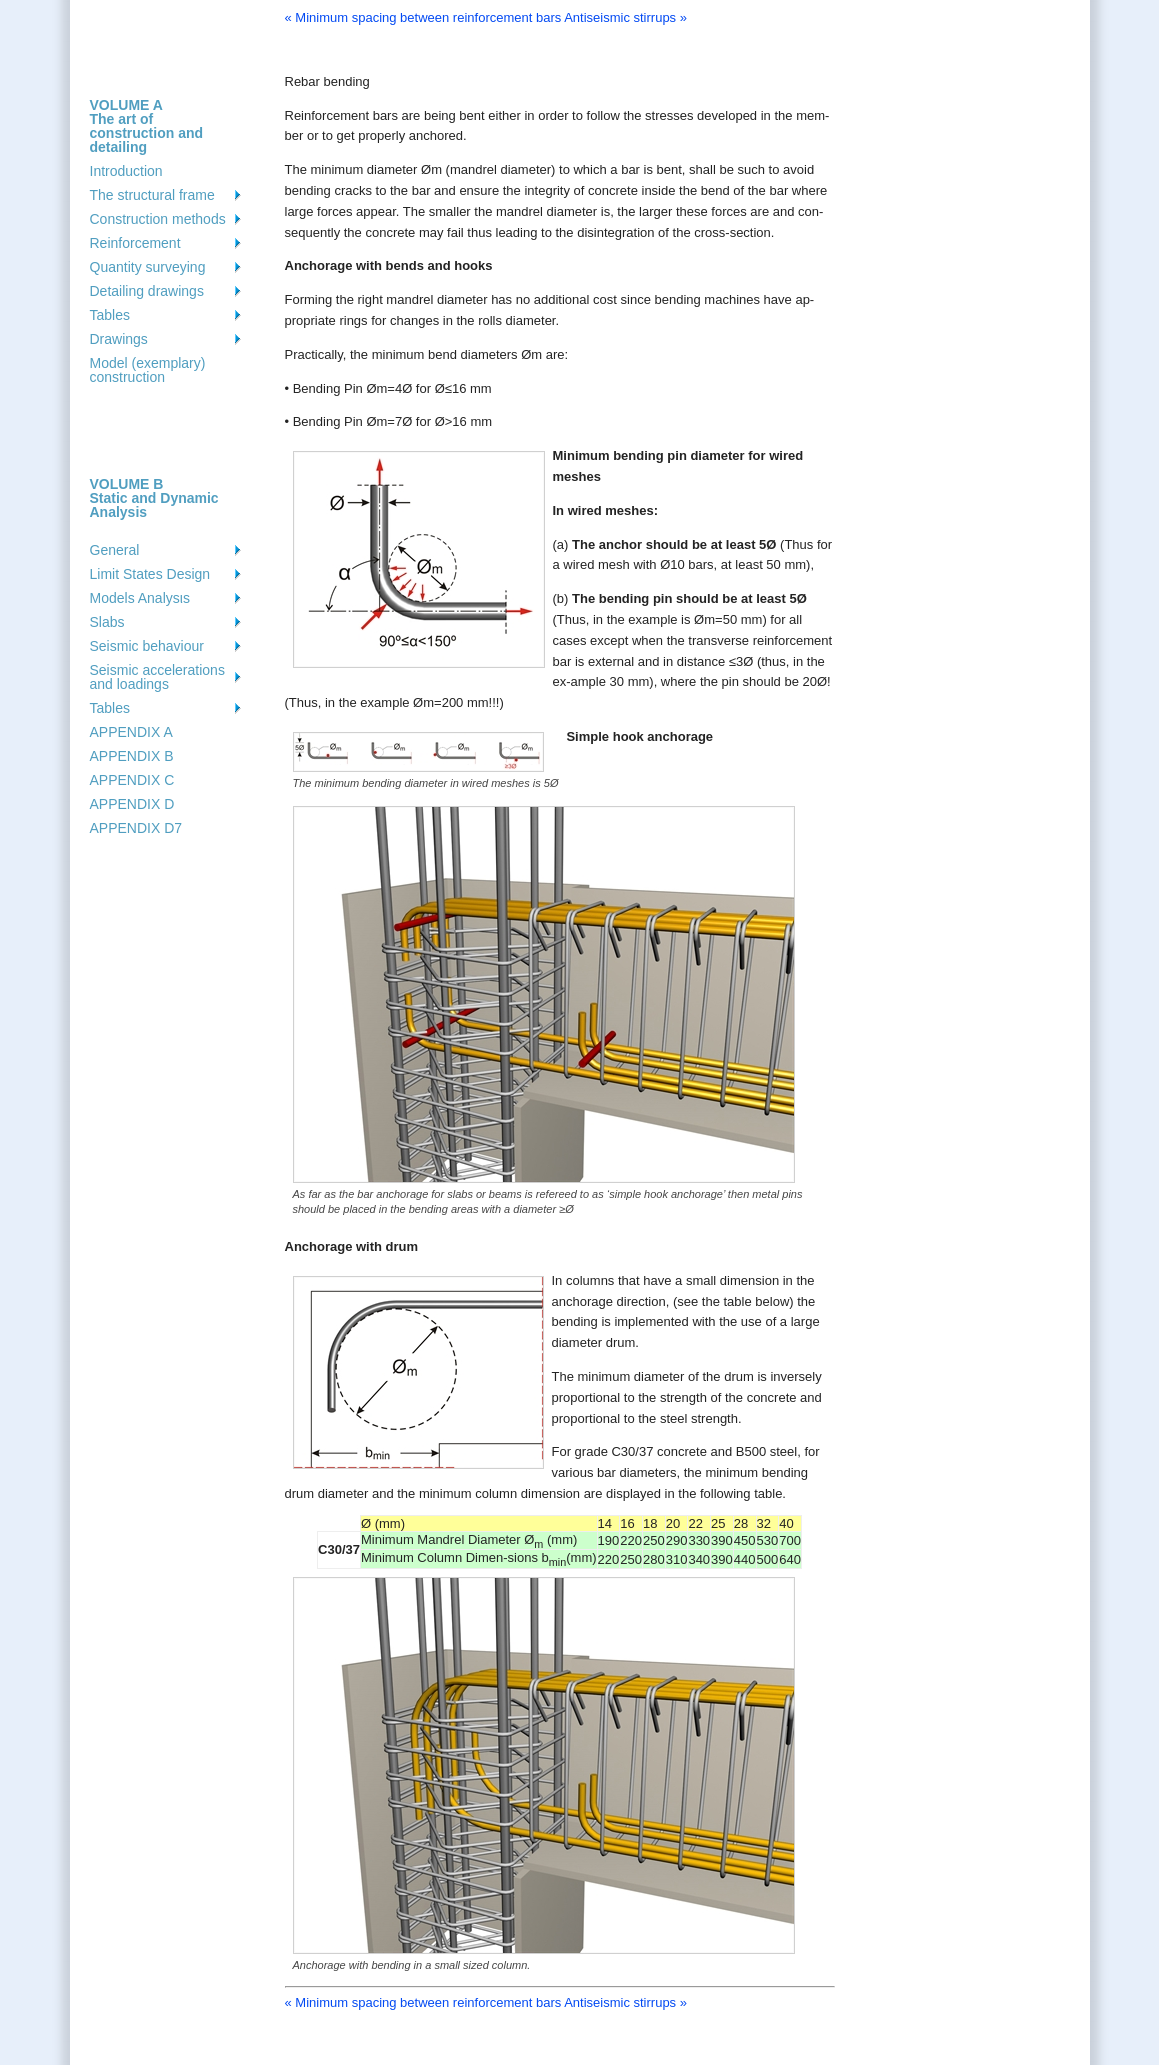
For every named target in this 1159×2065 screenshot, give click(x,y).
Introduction (126, 171)
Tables (110, 315)
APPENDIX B (132, 756)
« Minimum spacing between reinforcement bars (423, 17)
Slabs (107, 622)
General (115, 550)
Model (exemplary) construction (148, 370)
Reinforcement (135, 243)
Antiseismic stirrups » (625, 17)
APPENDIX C (132, 780)
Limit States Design (150, 574)
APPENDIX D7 (136, 828)
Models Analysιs (140, 598)
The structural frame (152, 195)
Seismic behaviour (147, 646)
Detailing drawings (147, 291)
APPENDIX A (131, 732)
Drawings (119, 339)
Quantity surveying (148, 267)
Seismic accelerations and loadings (157, 677)
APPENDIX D (132, 804)
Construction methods (158, 219)
